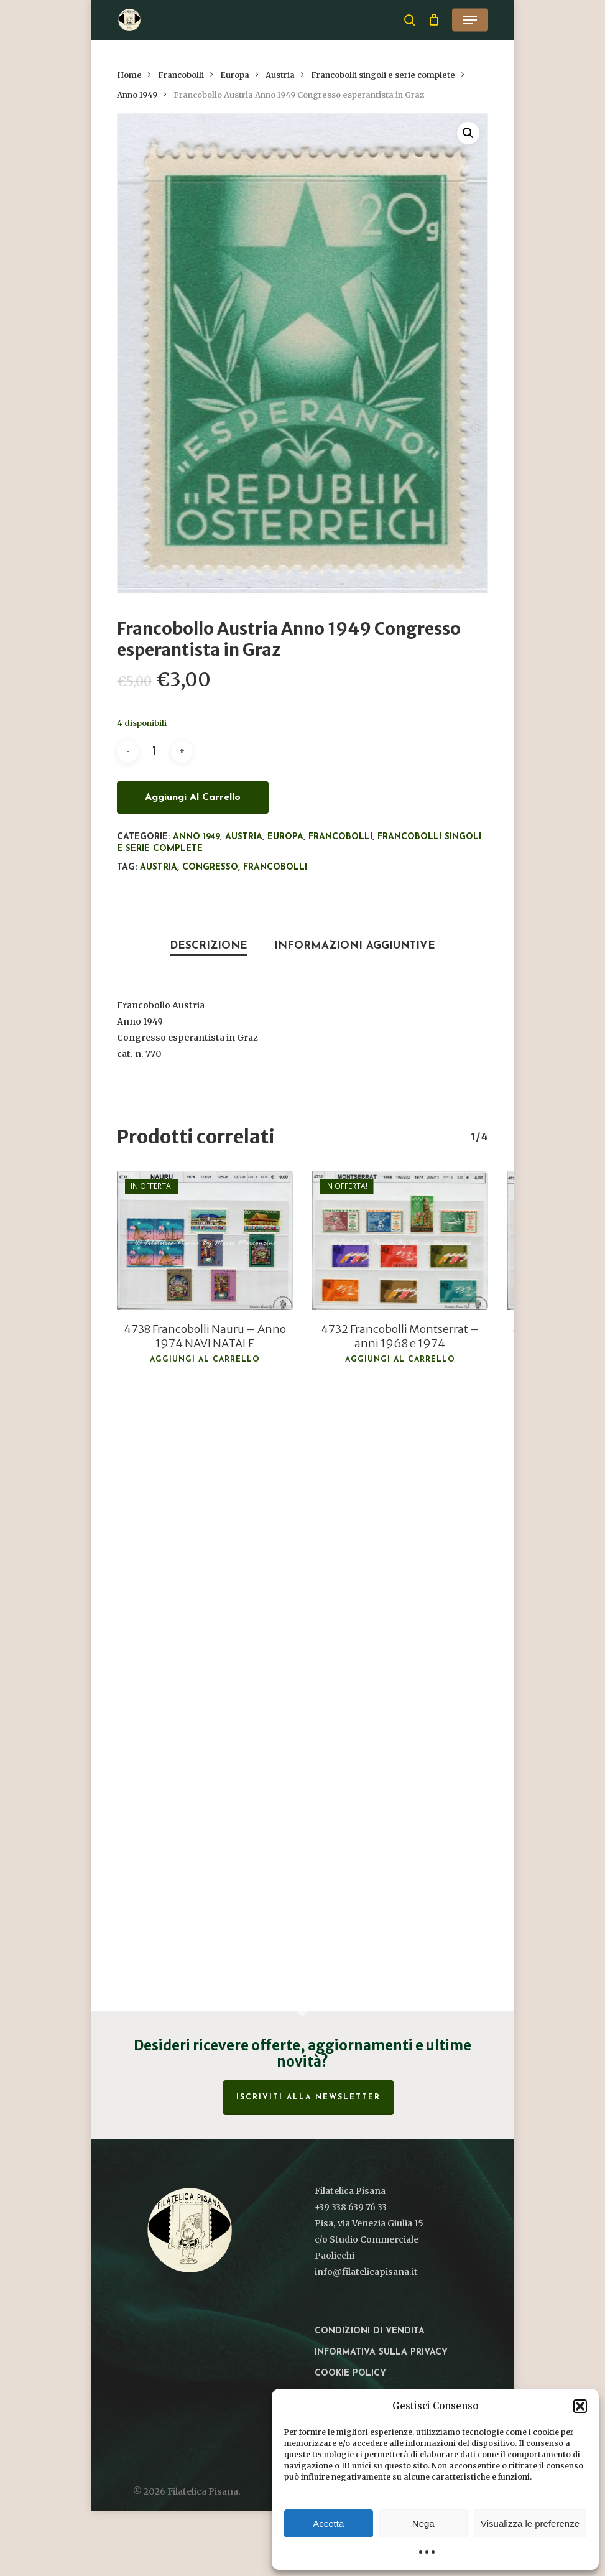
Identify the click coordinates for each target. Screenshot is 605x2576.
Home (129, 75)
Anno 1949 (137, 95)
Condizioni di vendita (370, 2331)
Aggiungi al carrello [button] (205, 1360)
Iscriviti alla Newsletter (308, 2097)
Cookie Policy (350, 2373)
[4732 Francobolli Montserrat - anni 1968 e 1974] (400, 1240)
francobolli (275, 867)
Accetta (328, 2523)
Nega (423, 2523)
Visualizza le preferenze (530, 2523)
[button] (580, 2406)
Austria (280, 75)
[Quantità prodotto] (155, 752)
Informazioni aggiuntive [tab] (354, 946)
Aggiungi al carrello (193, 797)
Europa (234, 75)
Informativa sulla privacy (381, 2352)
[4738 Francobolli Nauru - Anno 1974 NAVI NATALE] (205, 1240)
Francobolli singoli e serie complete (383, 75)
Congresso (210, 867)
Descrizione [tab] (208, 946)
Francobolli (181, 75)
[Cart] (434, 19)
